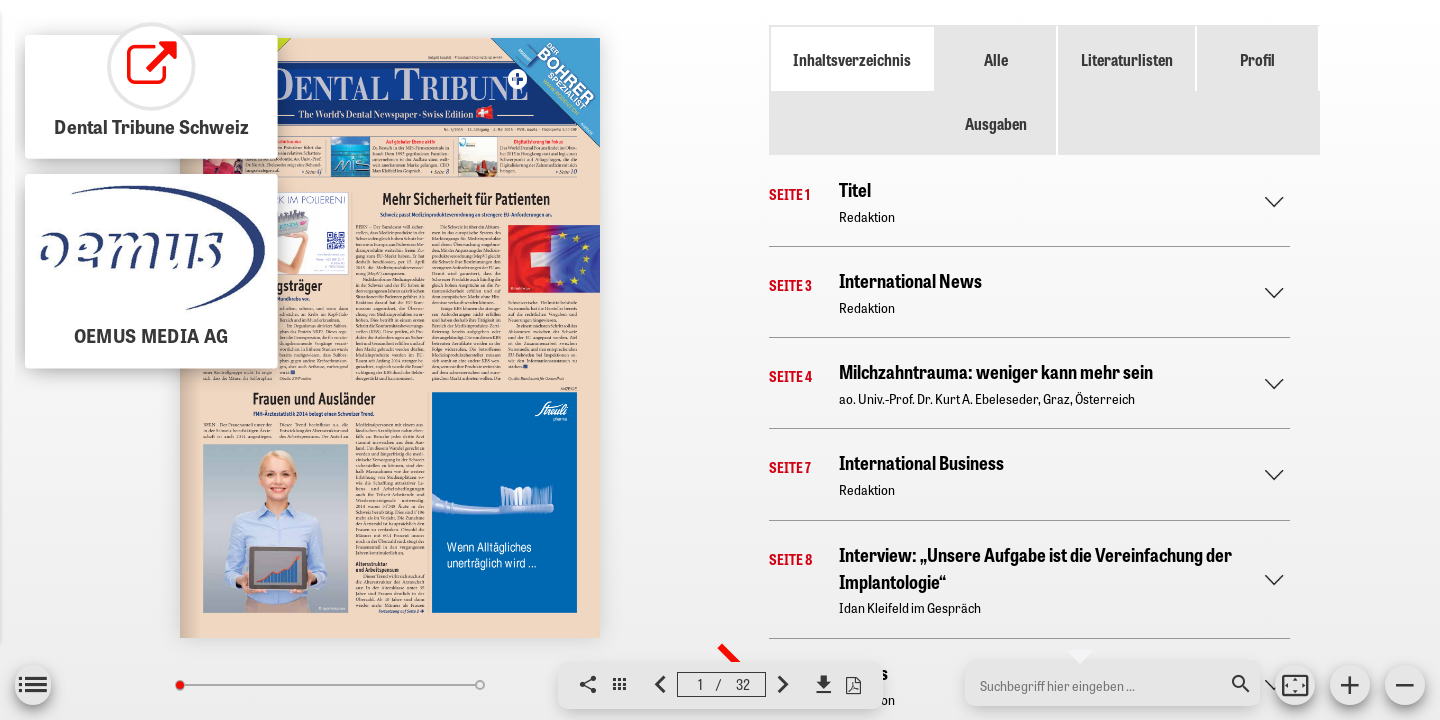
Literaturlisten (1127, 59)
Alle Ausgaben (996, 91)
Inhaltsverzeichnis (852, 59)
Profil (1257, 59)
